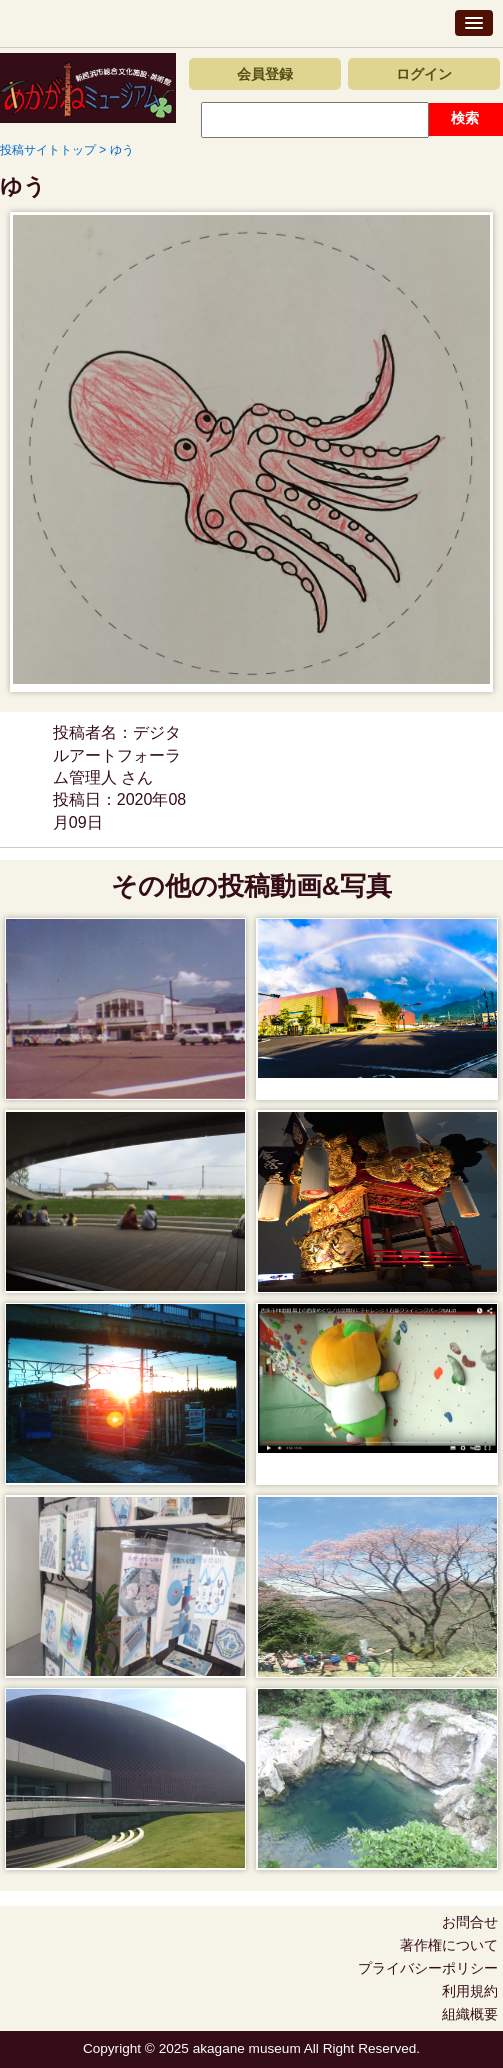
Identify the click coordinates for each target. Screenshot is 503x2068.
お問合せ (470, 1922)
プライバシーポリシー (428, 1968)
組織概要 (470, 2014)
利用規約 (470, 1991)
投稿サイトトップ (48, 150)
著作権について (449, 1945)
